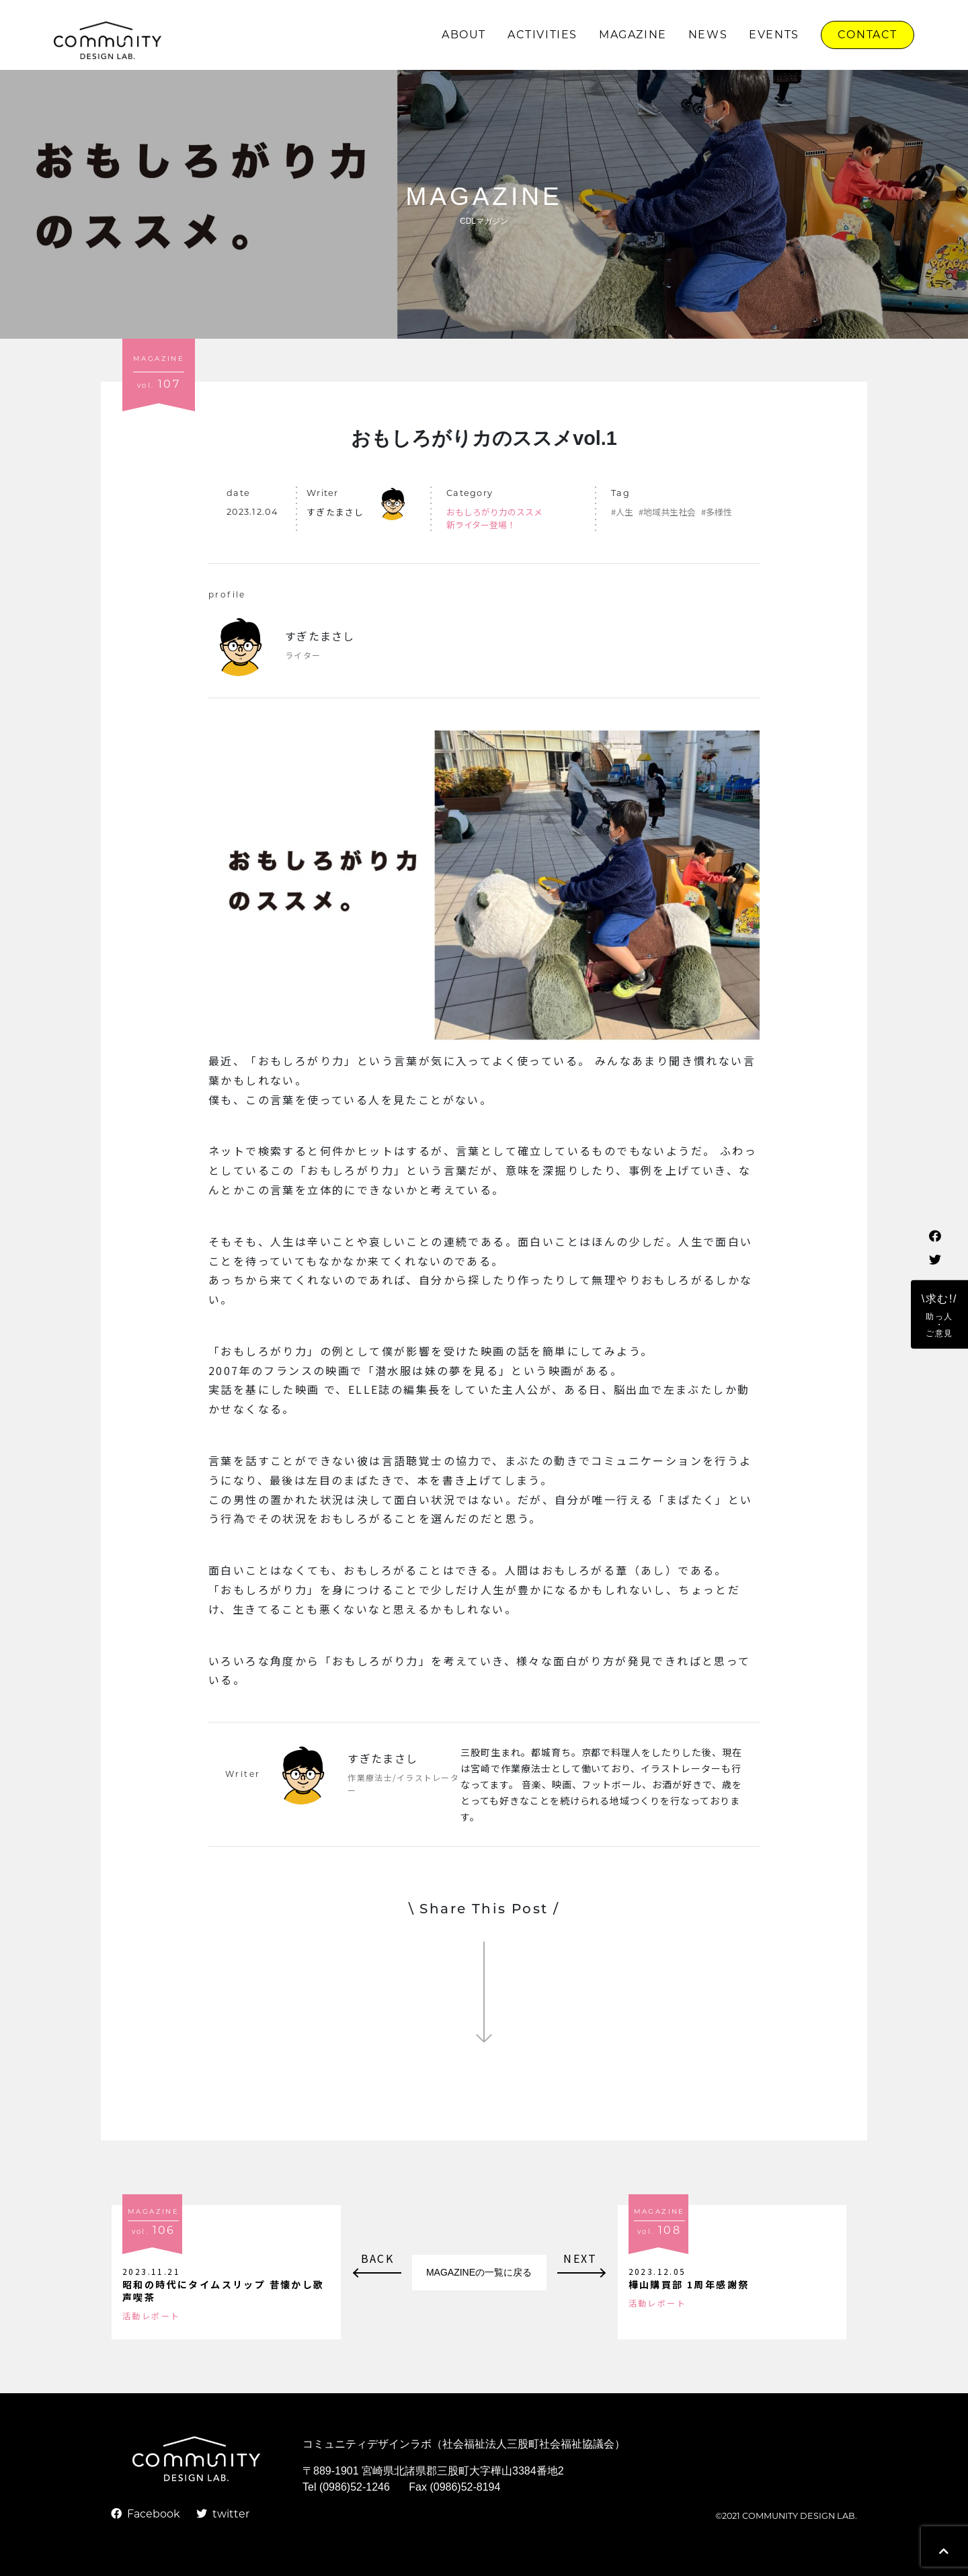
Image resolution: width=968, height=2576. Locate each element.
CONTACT (867, 34)
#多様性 (716, 511)
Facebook (145, 2513)
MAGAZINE (633, 34)
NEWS (707, 34)
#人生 (622, 511)
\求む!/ (939, 1315)
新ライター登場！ (481, 524)
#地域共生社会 (667, 511)
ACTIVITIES (542, 34)
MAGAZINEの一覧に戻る (479, 2272)
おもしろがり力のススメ (494, 511)
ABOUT (464, 34)
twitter (222, 2513)
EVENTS (774, 34)
